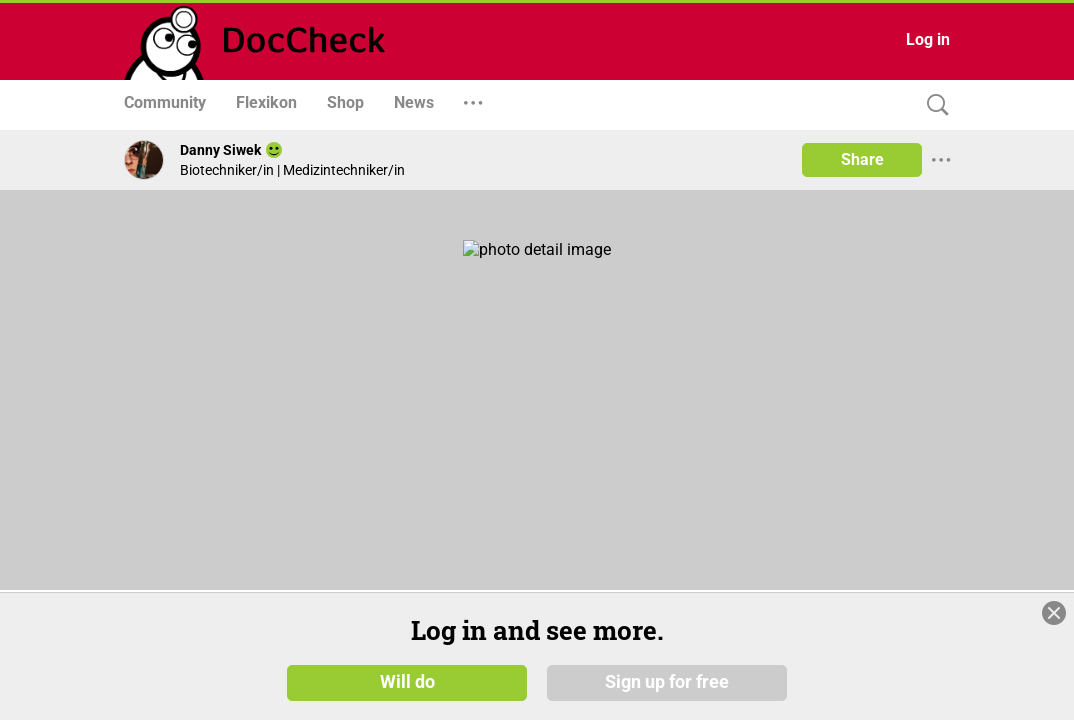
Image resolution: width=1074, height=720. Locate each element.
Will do (407, 682)
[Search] (933, 105)
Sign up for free (667, 682)
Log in (928, 39)
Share (862, 159)
